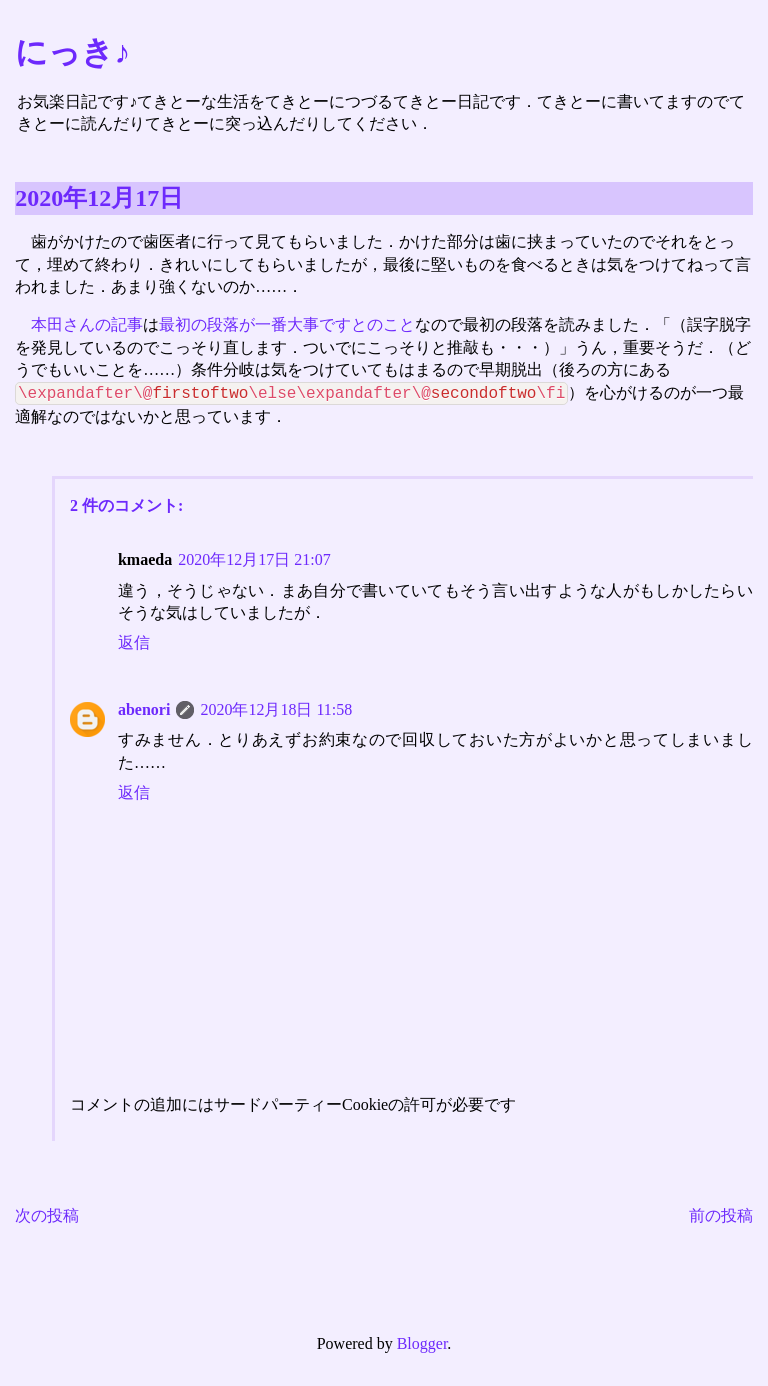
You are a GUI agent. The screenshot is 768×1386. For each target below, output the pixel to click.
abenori (144, 709)
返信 (134, 643)
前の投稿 (721, 1215)
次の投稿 (47, 1215)
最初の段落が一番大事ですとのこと (287, 324)
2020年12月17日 (99, 198)
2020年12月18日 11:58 (276, 709)
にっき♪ (72, 52)
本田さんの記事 (87, 324)
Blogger (422, 1344)
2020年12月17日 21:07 (254, 560)
